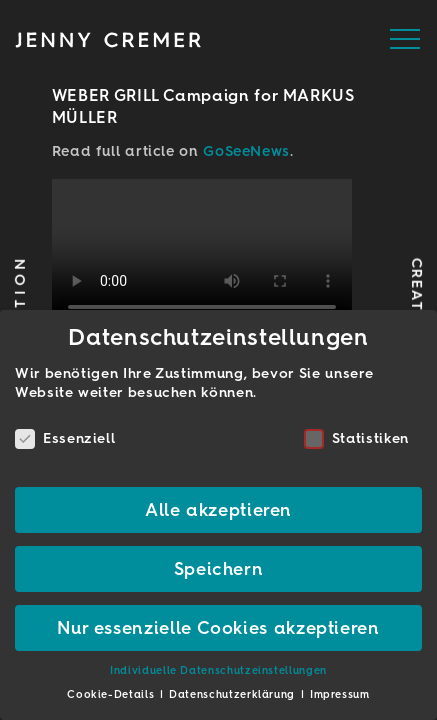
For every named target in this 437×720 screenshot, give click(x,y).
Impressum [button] (340, 694)
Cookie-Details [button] (112, 694)
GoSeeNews (246, 151)
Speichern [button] (219, 568)
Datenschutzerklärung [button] (233, 694)
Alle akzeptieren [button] (218, 509)
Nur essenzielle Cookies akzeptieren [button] (218, 627)
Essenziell (65, 438)
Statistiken (356, 438)
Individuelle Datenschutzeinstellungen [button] (218, 670)
